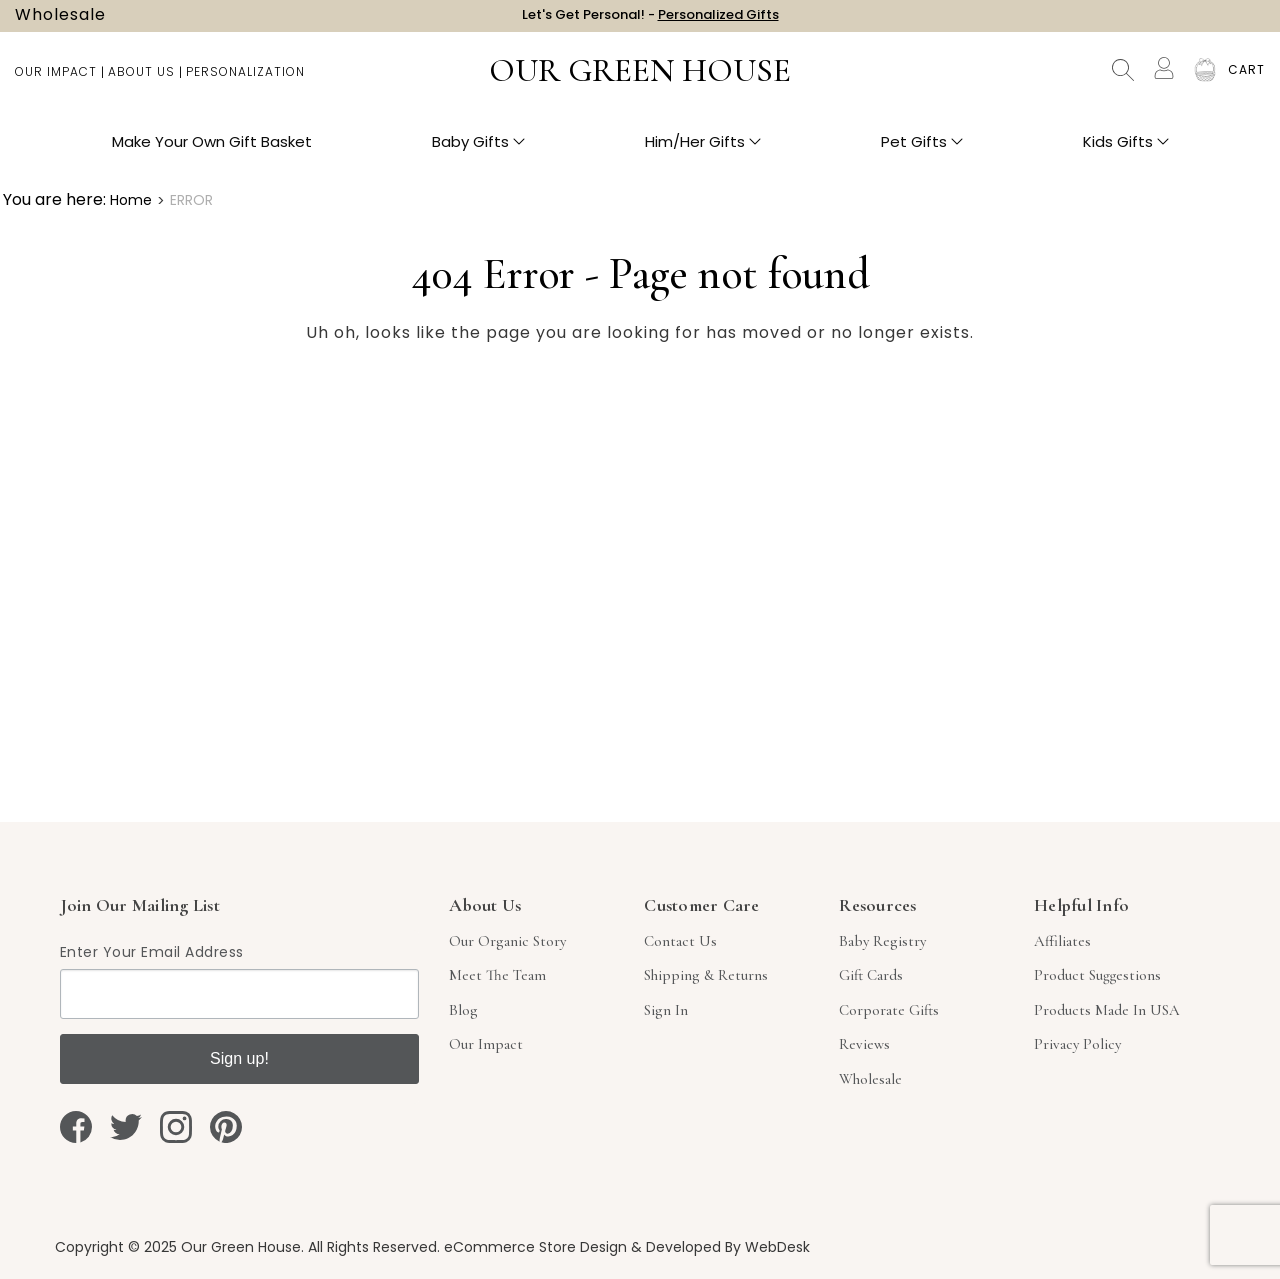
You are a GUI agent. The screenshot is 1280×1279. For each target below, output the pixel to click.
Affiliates (1062, 941)
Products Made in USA (1107, 1010)
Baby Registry (882, 941)
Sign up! (239, 1058)
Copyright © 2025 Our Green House (178, 1247)
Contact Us (680, 941)
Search (1123, 80)
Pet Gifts (922, 150)
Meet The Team (497, 975)
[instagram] (176, 1127)
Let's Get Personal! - (650, 19)
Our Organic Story (507, 941)
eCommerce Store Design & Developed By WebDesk (627, 1247)
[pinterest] (226, 1127)
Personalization (245, 80)
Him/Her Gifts (703, 150)
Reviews (864, 1044)
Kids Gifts (1126, 150)
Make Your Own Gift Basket (212, 150)
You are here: (54, 199)
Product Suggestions (1097, 975)
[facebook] (76, 1127)
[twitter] (126, 1127)
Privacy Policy (1077, 1044)
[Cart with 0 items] (1246, 80)
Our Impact (56, 80)
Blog (463, 1010)
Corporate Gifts (889, 1010)
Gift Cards (871, 975)
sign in (666, 1010)
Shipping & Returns (706, 975)
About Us (141, 80)
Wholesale (60, 20)
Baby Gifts (478, 150)
